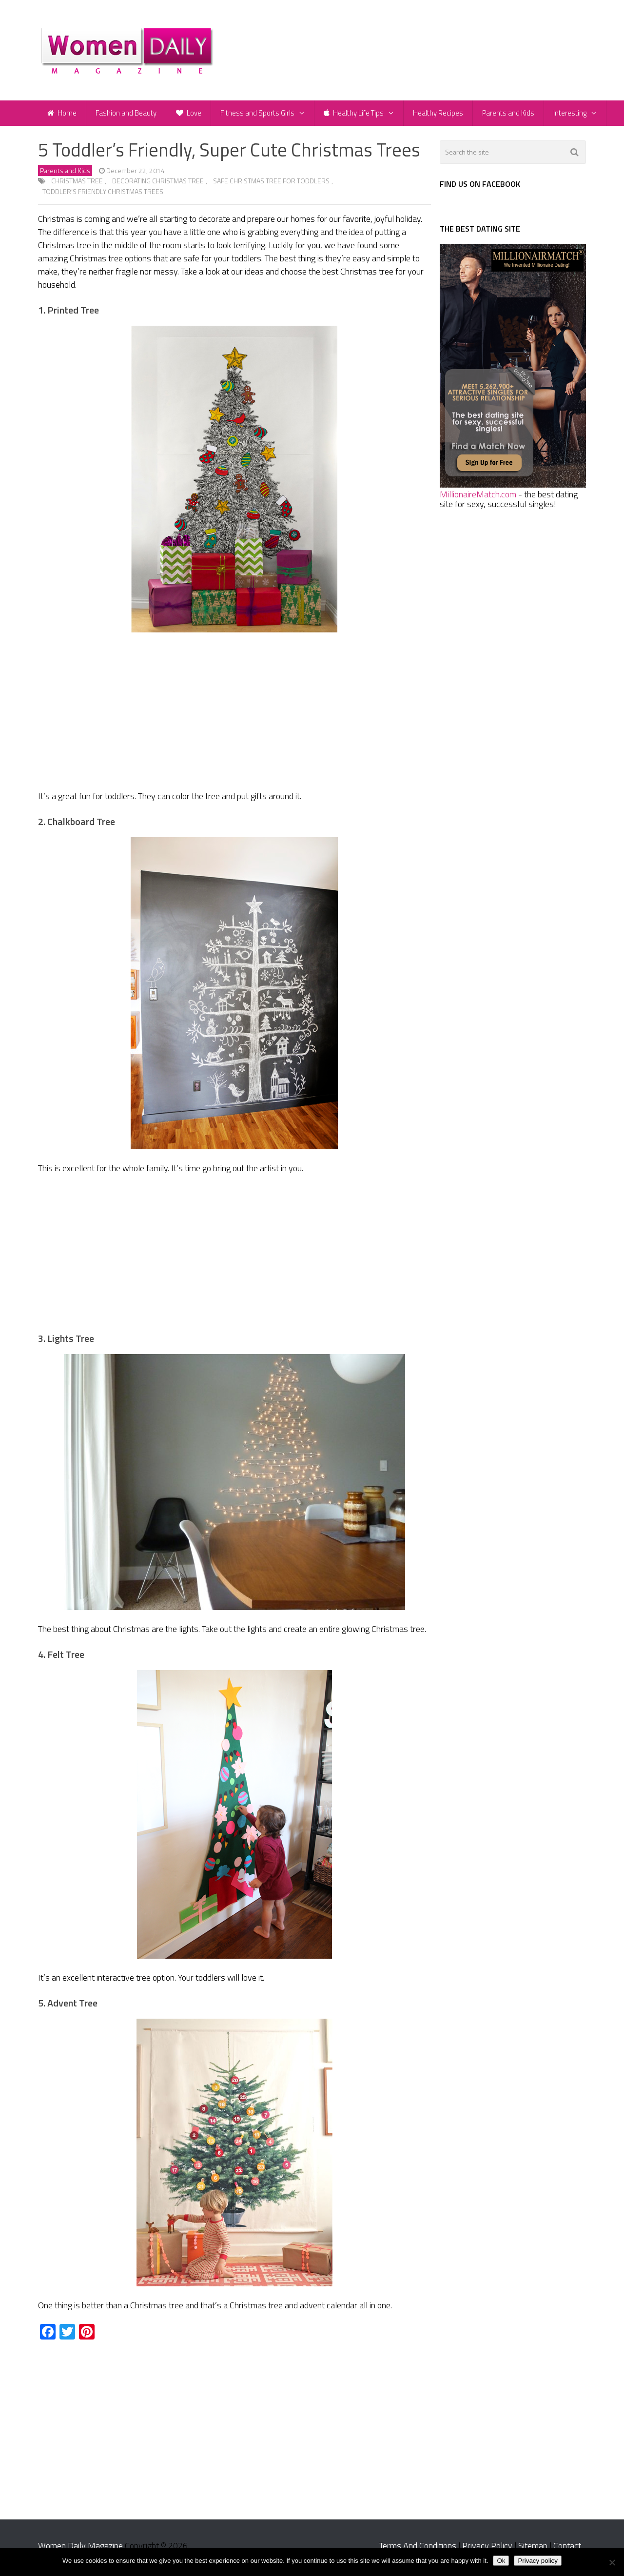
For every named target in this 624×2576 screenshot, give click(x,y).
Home (62, 114)
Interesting (575, 114)
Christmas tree (77, 185)
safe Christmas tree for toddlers (271, 185)
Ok (501, 2560)
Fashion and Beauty (127, 114)
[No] (612, 2562)
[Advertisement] (234, 717)
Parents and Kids (513, 114)
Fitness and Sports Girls (260, 114)
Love (190, 114)
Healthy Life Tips (357, 114)
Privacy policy (537, 2560)
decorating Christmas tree (158, 185)
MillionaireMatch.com (478, 498)
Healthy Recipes (442, 114)
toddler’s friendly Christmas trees (102, 196)
